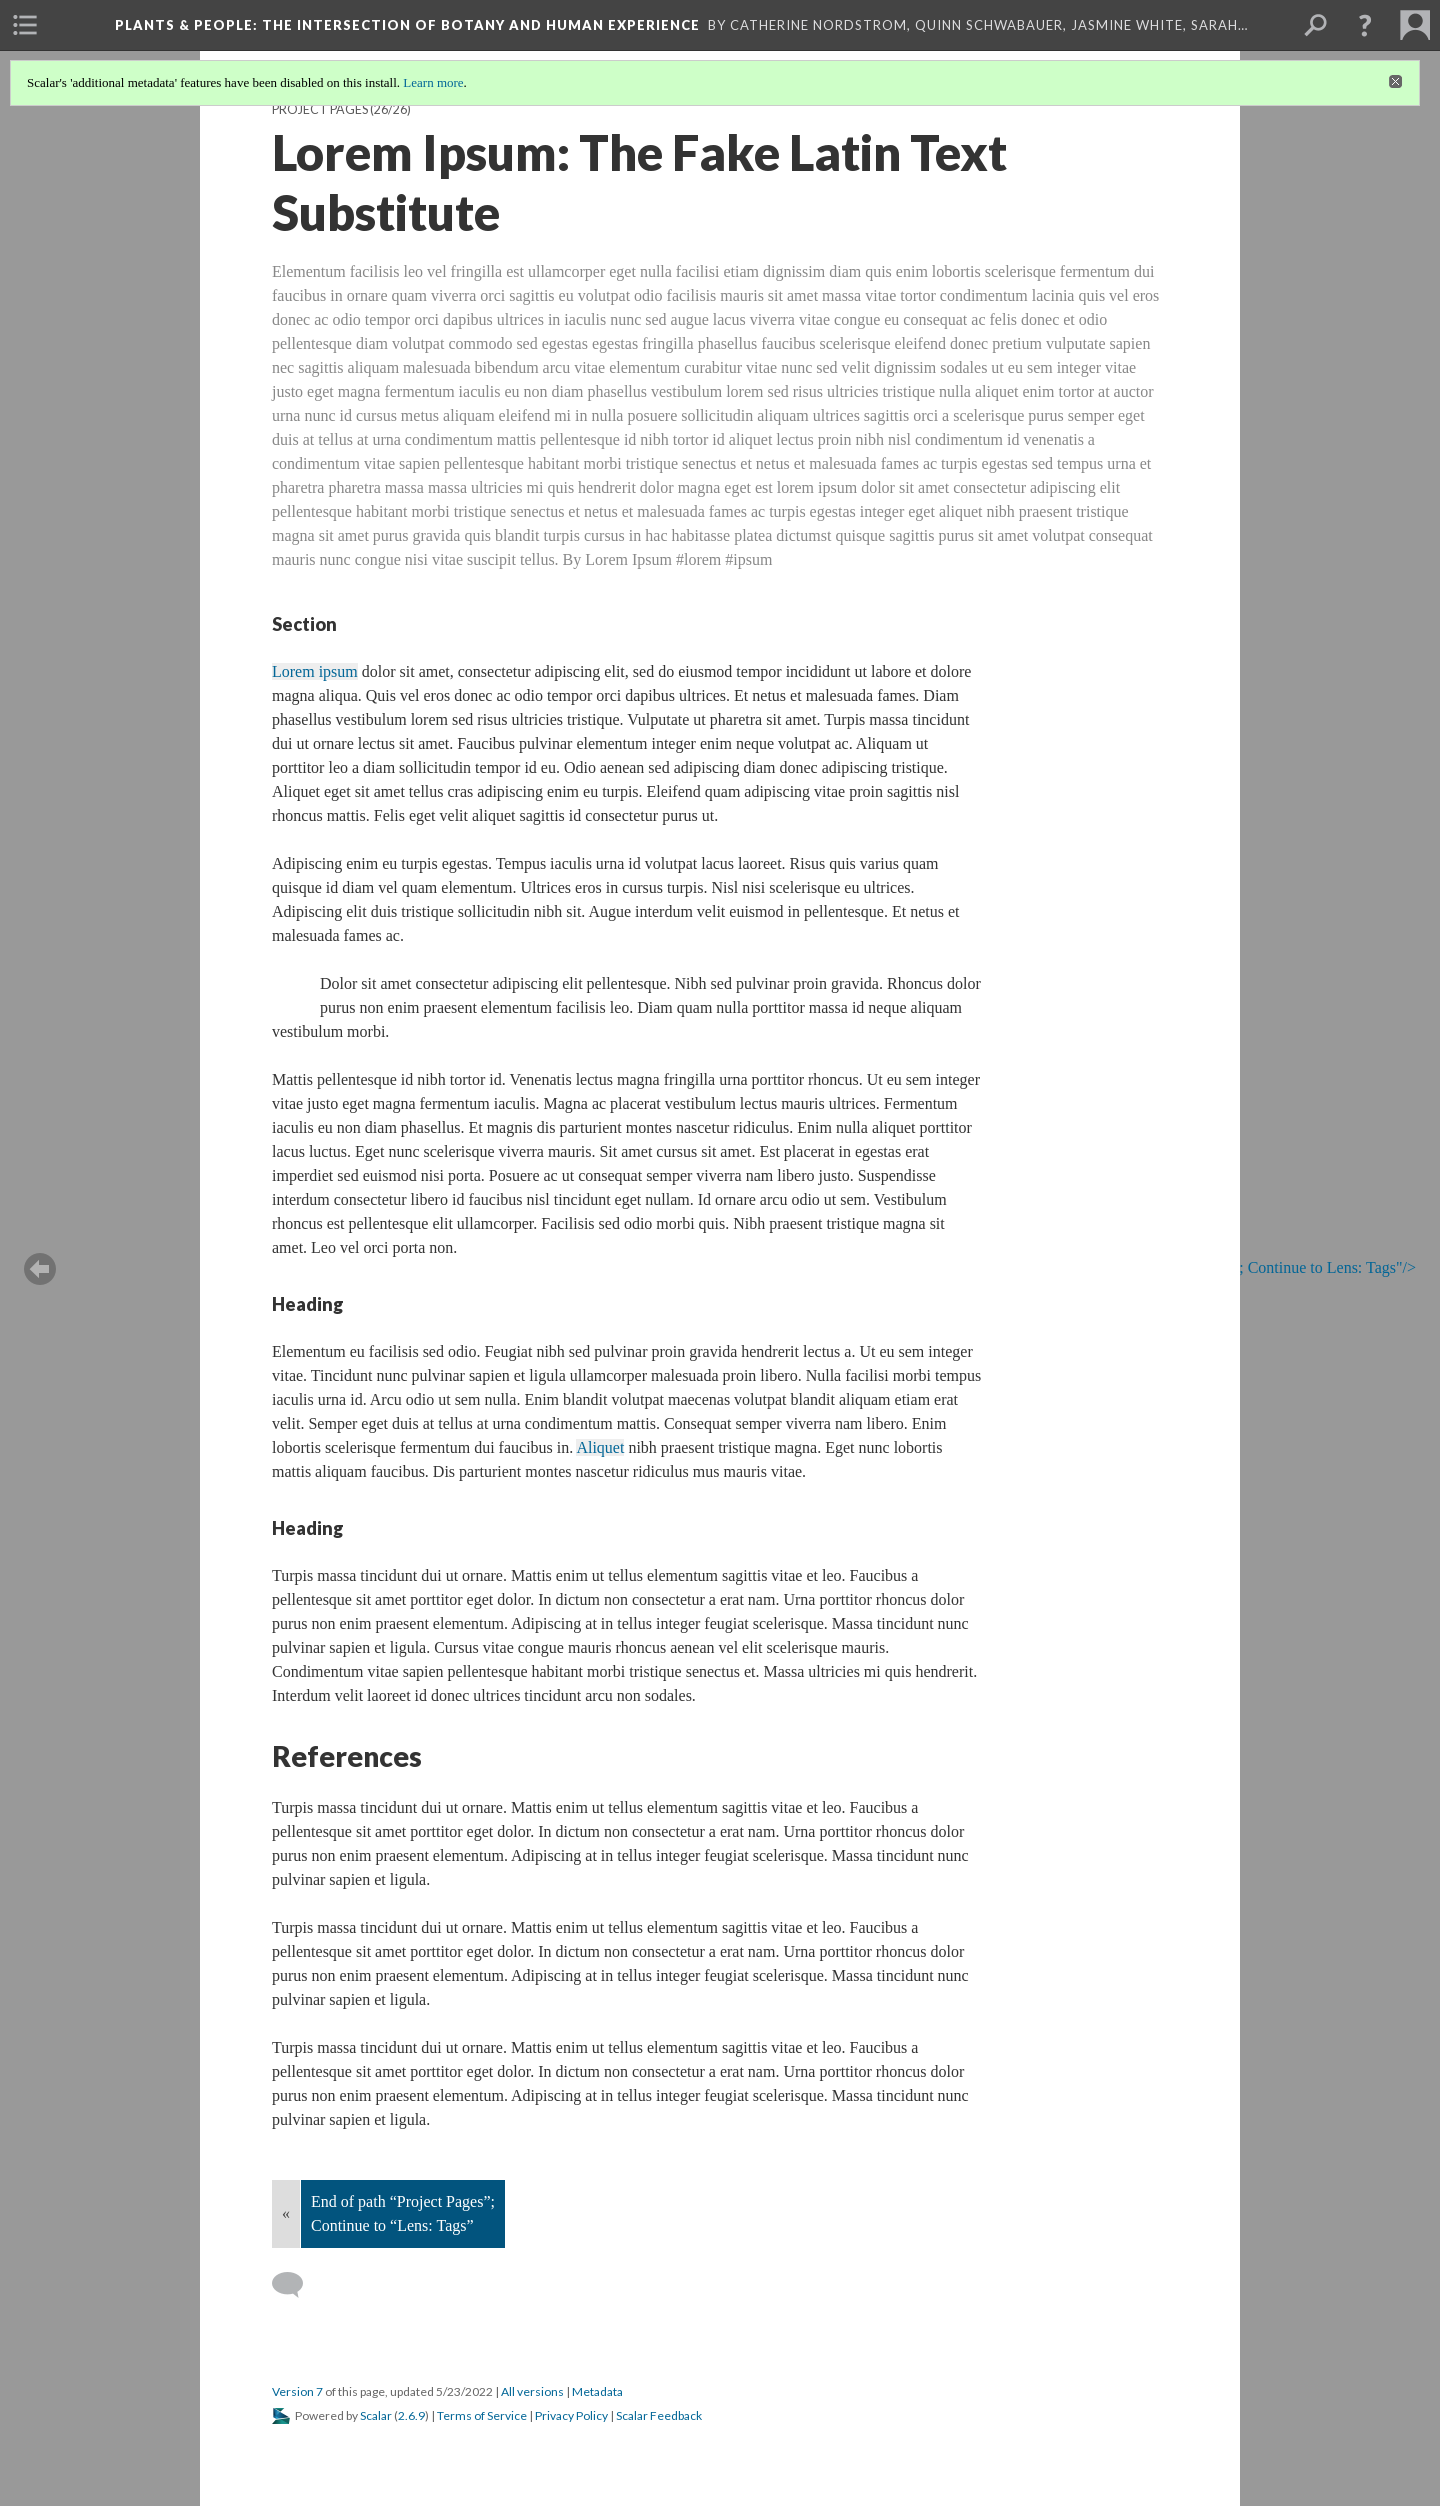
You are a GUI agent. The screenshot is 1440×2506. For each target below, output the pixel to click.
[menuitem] (25, 25)
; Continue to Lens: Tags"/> (1311, 1269)
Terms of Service (482, 2415)
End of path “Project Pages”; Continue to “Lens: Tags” (403, 2213)
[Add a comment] (296, 2285)
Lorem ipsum (315, 671)
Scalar (376, 2415)
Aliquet (600, 1447)
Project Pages (320, 109)
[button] (1365, 25)
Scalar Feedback (659, 2415)
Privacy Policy (571, 2415)
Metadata (597, 2391)
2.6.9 (411, 2415)
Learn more (433, 82)
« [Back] (286, 2213)
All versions (532, 2391)
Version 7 (297, 2391)
